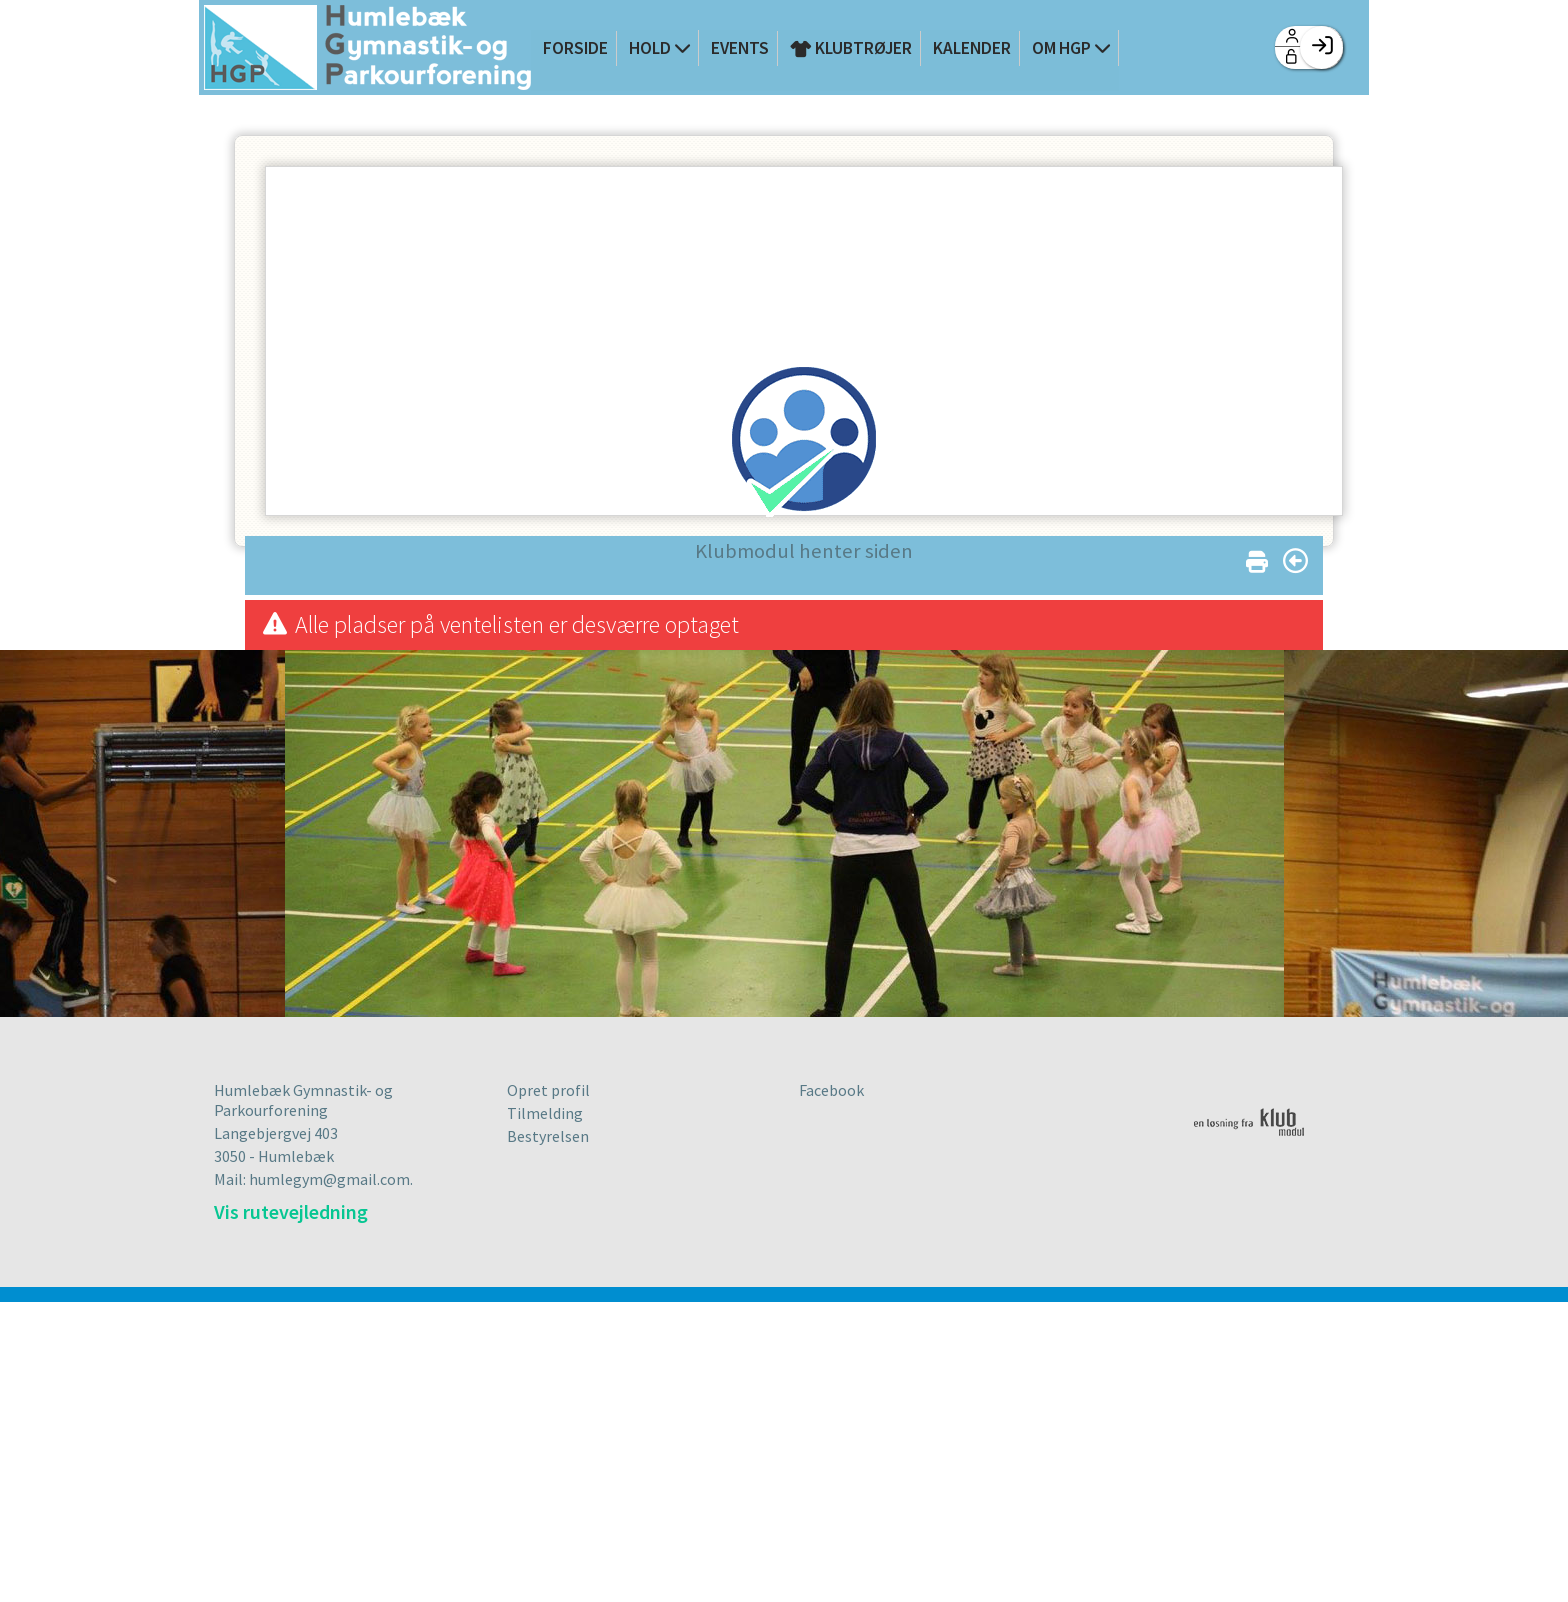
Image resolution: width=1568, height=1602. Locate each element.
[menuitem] (367, 49)
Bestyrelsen (548, 1136)
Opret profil (548, 1090)
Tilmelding (545, 1113)
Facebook (831, 1090)
